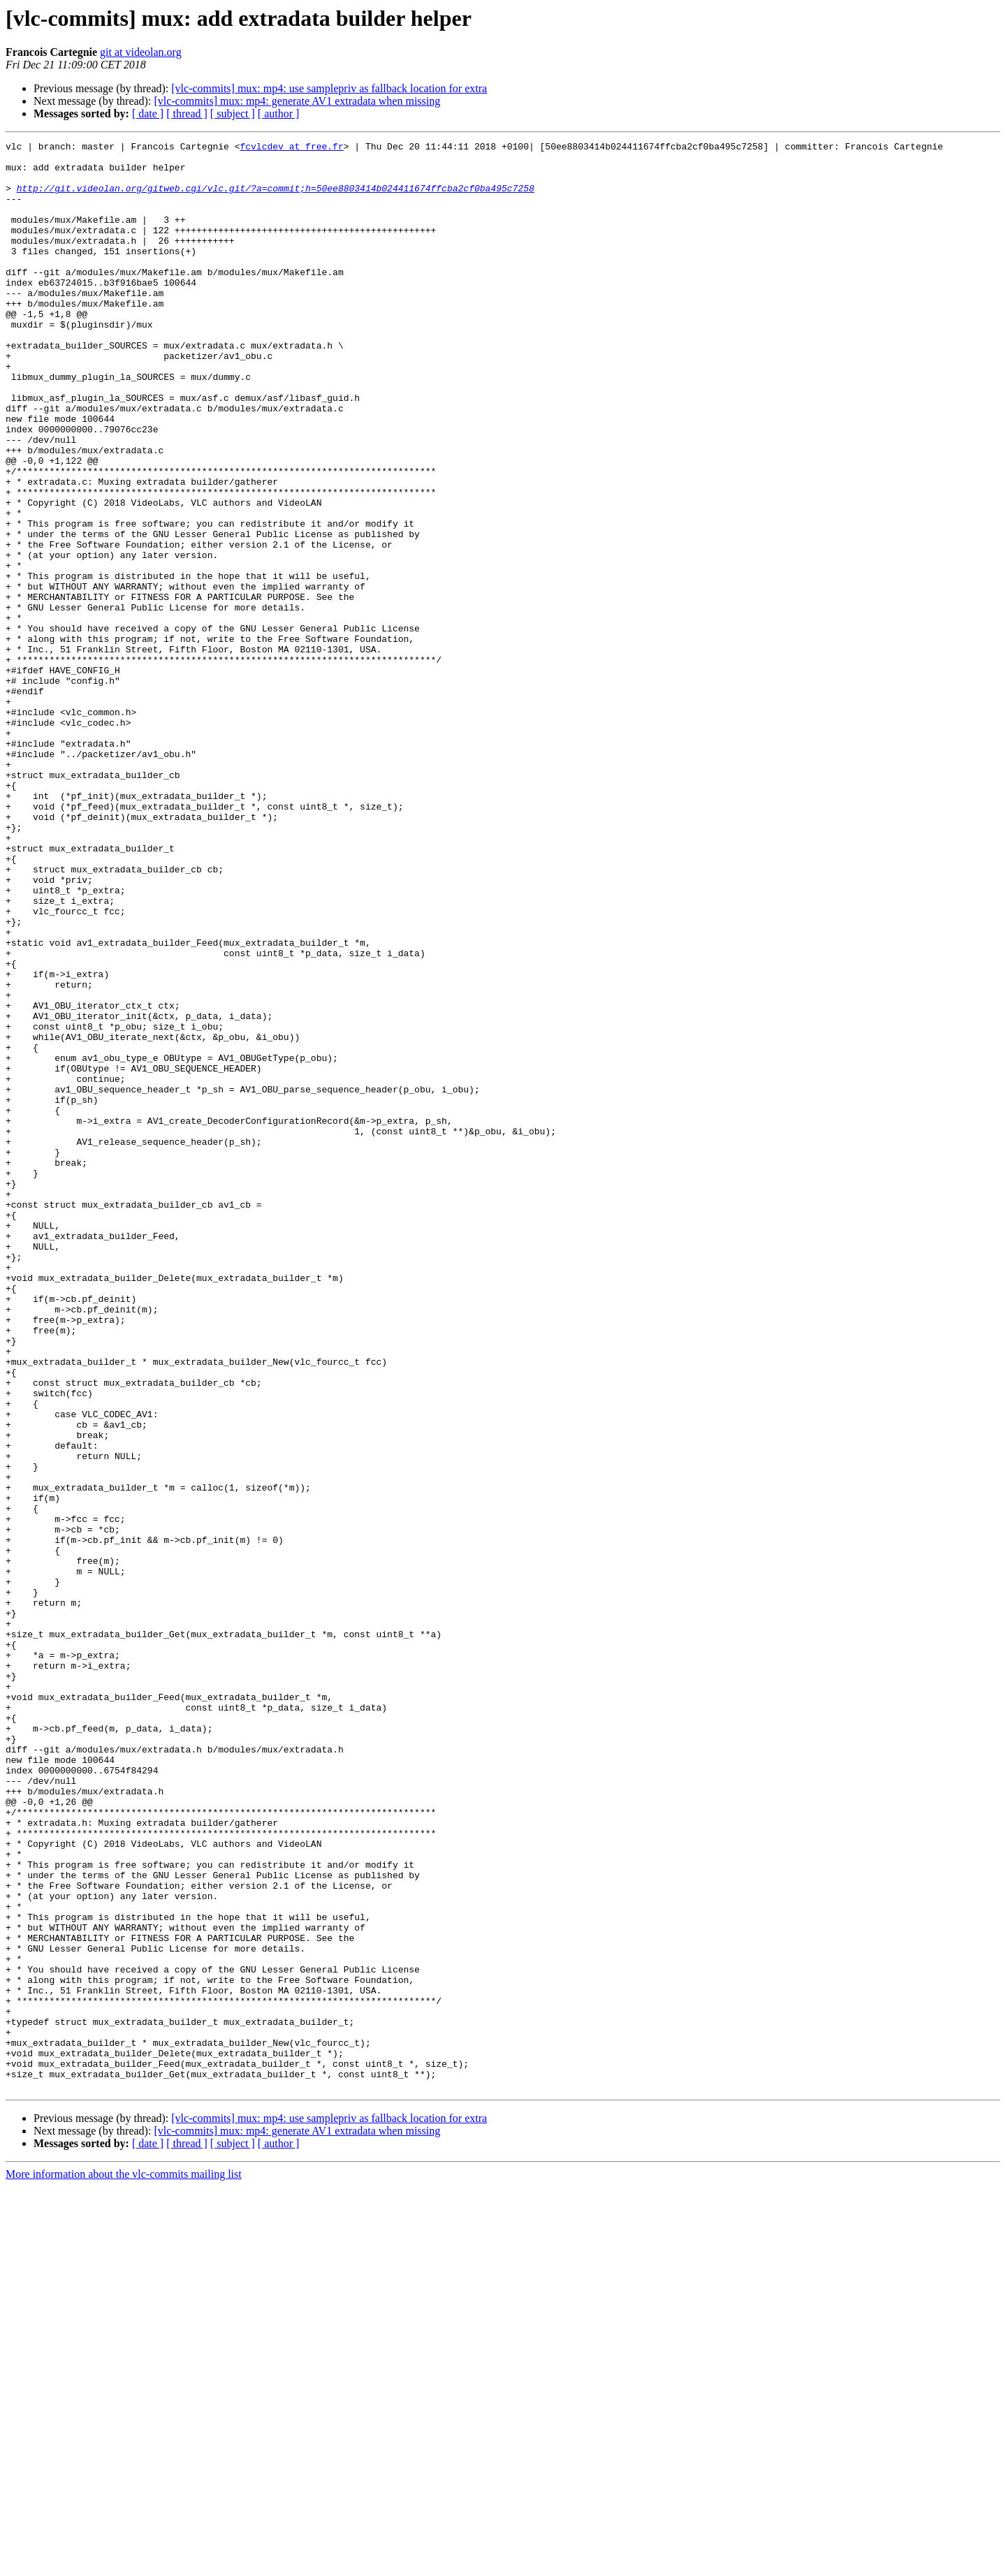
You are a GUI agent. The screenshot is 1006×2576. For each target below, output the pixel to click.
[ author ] (279, 113)
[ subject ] (232, 113)
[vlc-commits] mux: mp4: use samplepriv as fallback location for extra (329, 88)
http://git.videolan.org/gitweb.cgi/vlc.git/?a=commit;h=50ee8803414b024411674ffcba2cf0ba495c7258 (275, 198)
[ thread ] (186, 113)
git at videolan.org (141, 52)
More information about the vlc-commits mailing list (124, 2564)
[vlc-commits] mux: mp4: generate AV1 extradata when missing (297, 101)
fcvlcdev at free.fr (291, 148)
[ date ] (147, 113)
